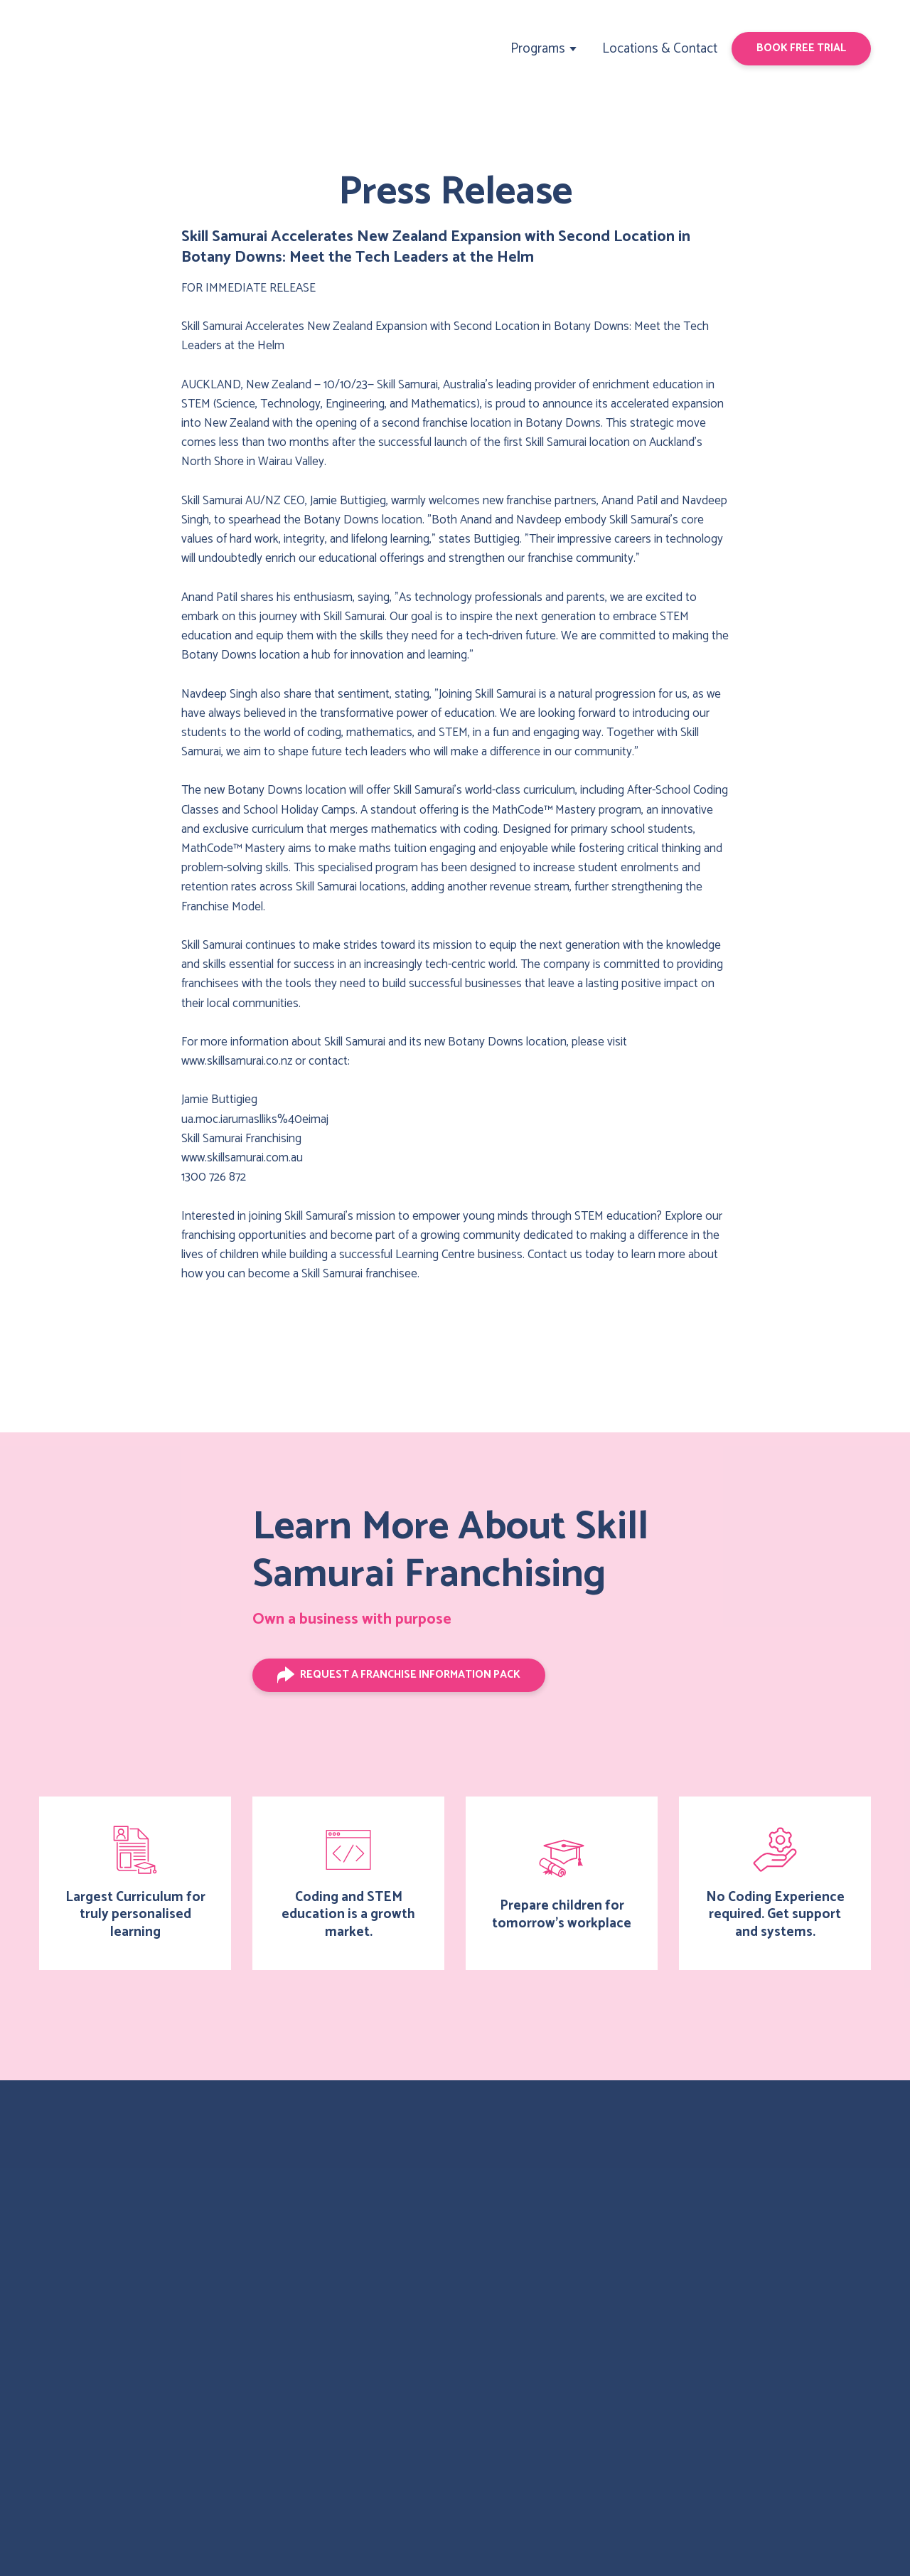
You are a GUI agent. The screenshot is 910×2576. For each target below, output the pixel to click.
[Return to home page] (94, 48)
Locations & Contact (659, 49)
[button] (801, 48)
